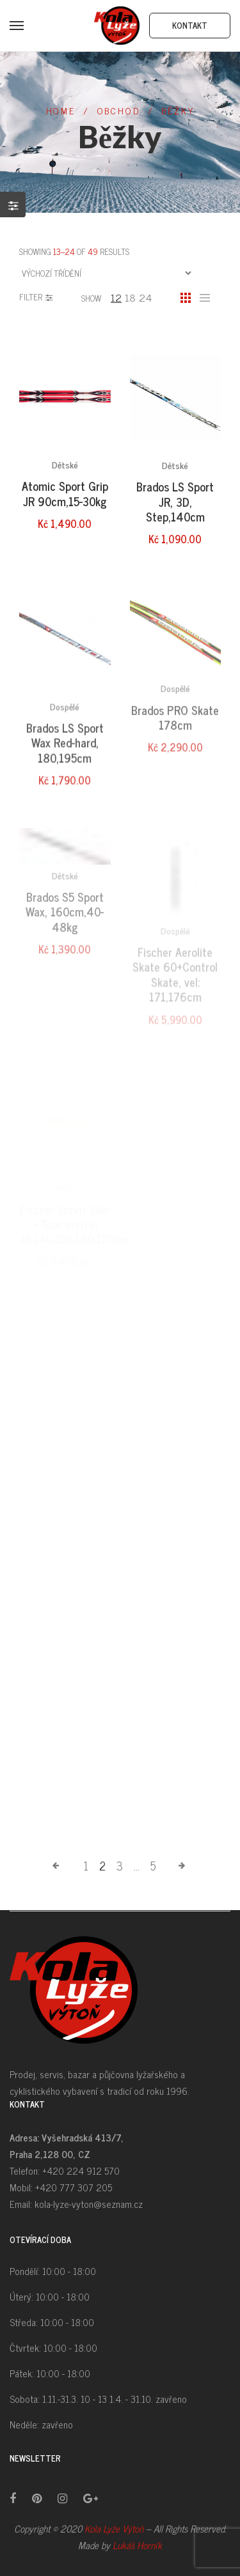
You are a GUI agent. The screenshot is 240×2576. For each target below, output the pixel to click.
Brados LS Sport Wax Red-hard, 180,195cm (65, 773)
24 (145, 297)
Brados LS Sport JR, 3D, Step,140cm (175, 509)
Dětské (65, 468)
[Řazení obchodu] (106, 273)
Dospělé (64, 737)
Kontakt (189, 25)
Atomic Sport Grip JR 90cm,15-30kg (65, 497)
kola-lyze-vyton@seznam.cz (89, 2204)
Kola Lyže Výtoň (113, 2528)
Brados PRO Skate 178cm (175, 752)
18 (130, 297)
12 (116, 297)
